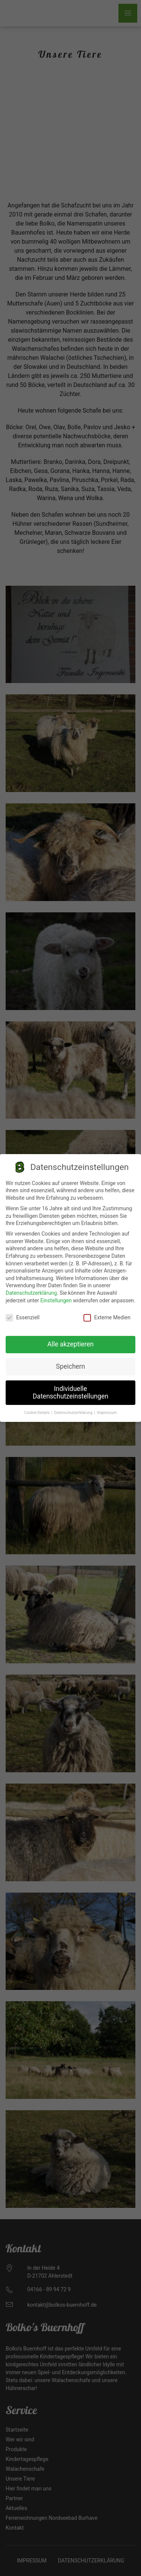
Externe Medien (106, 1312)
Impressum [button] (107, 1407)
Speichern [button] (70, 1361)
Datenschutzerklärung (31, 1288)
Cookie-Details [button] (37, 1407)
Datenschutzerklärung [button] (74, 1407)
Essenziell (22, 1312)
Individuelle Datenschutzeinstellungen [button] (70, 1387)
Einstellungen (56, 1295)
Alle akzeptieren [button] (70, 1339)
